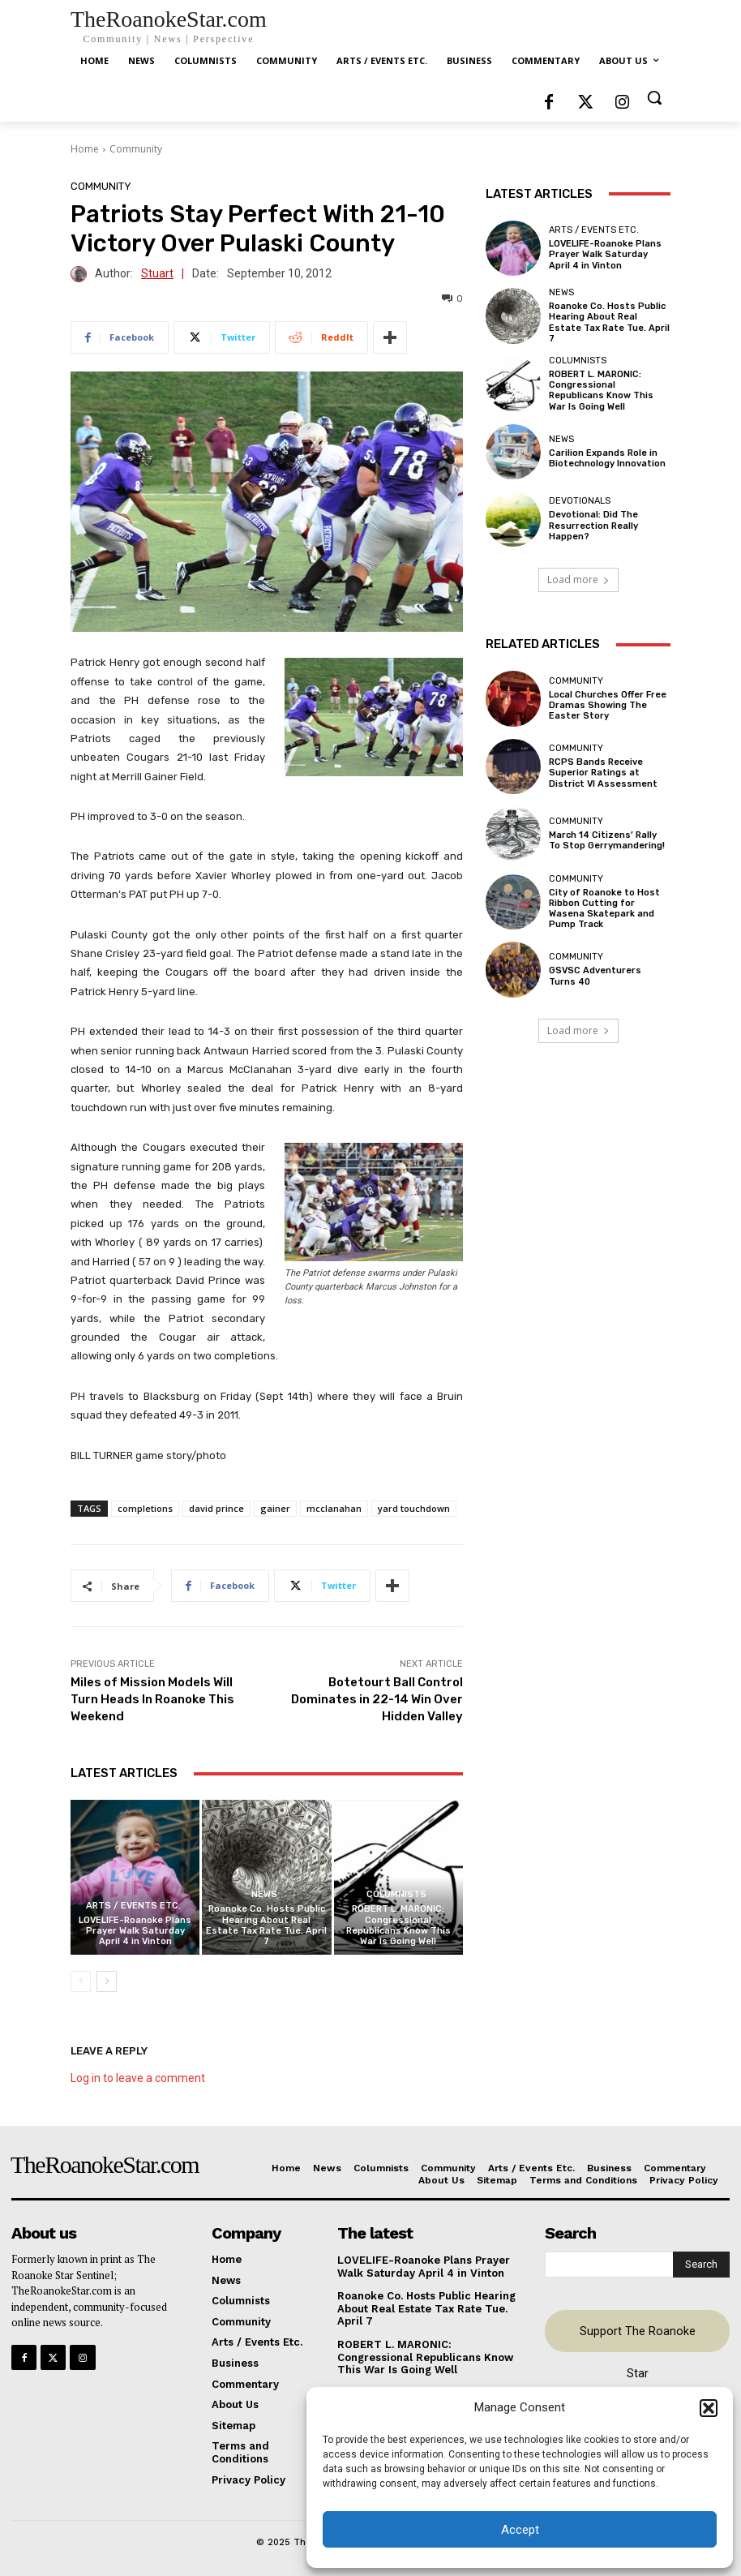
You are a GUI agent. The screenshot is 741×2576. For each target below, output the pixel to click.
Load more (578, 579)
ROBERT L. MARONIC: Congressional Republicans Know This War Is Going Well (398, 1925)
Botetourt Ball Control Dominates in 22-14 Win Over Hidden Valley (377, 1699)
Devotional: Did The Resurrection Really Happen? (593, 525)
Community (135, 149)
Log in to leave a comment (138, 2078)
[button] (708, 2408)
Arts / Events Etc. (133, 1905)
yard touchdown (414, 1508)
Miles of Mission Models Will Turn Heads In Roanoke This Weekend (152, 1699)
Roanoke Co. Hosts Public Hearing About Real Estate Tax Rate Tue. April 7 (266, 1925)
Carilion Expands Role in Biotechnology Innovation (607, 458)
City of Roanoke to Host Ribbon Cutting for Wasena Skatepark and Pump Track (604, 908)
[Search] (701, 2265)
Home (85, 149)
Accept (520, 2529)
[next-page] (106, 1981)
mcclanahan (334, 1508)
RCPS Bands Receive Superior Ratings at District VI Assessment (603, 772)
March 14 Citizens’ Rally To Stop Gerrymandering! (607, 840)
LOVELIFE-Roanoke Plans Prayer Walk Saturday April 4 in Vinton (135, 1931)
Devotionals (579, 500)
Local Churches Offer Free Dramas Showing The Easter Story (607, 705)
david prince (216, 1508)
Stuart (157, 273)
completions (145, 1508)
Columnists (396, 1894)
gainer (275, 1508)
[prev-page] (81, 1981)
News (264, 1894)
